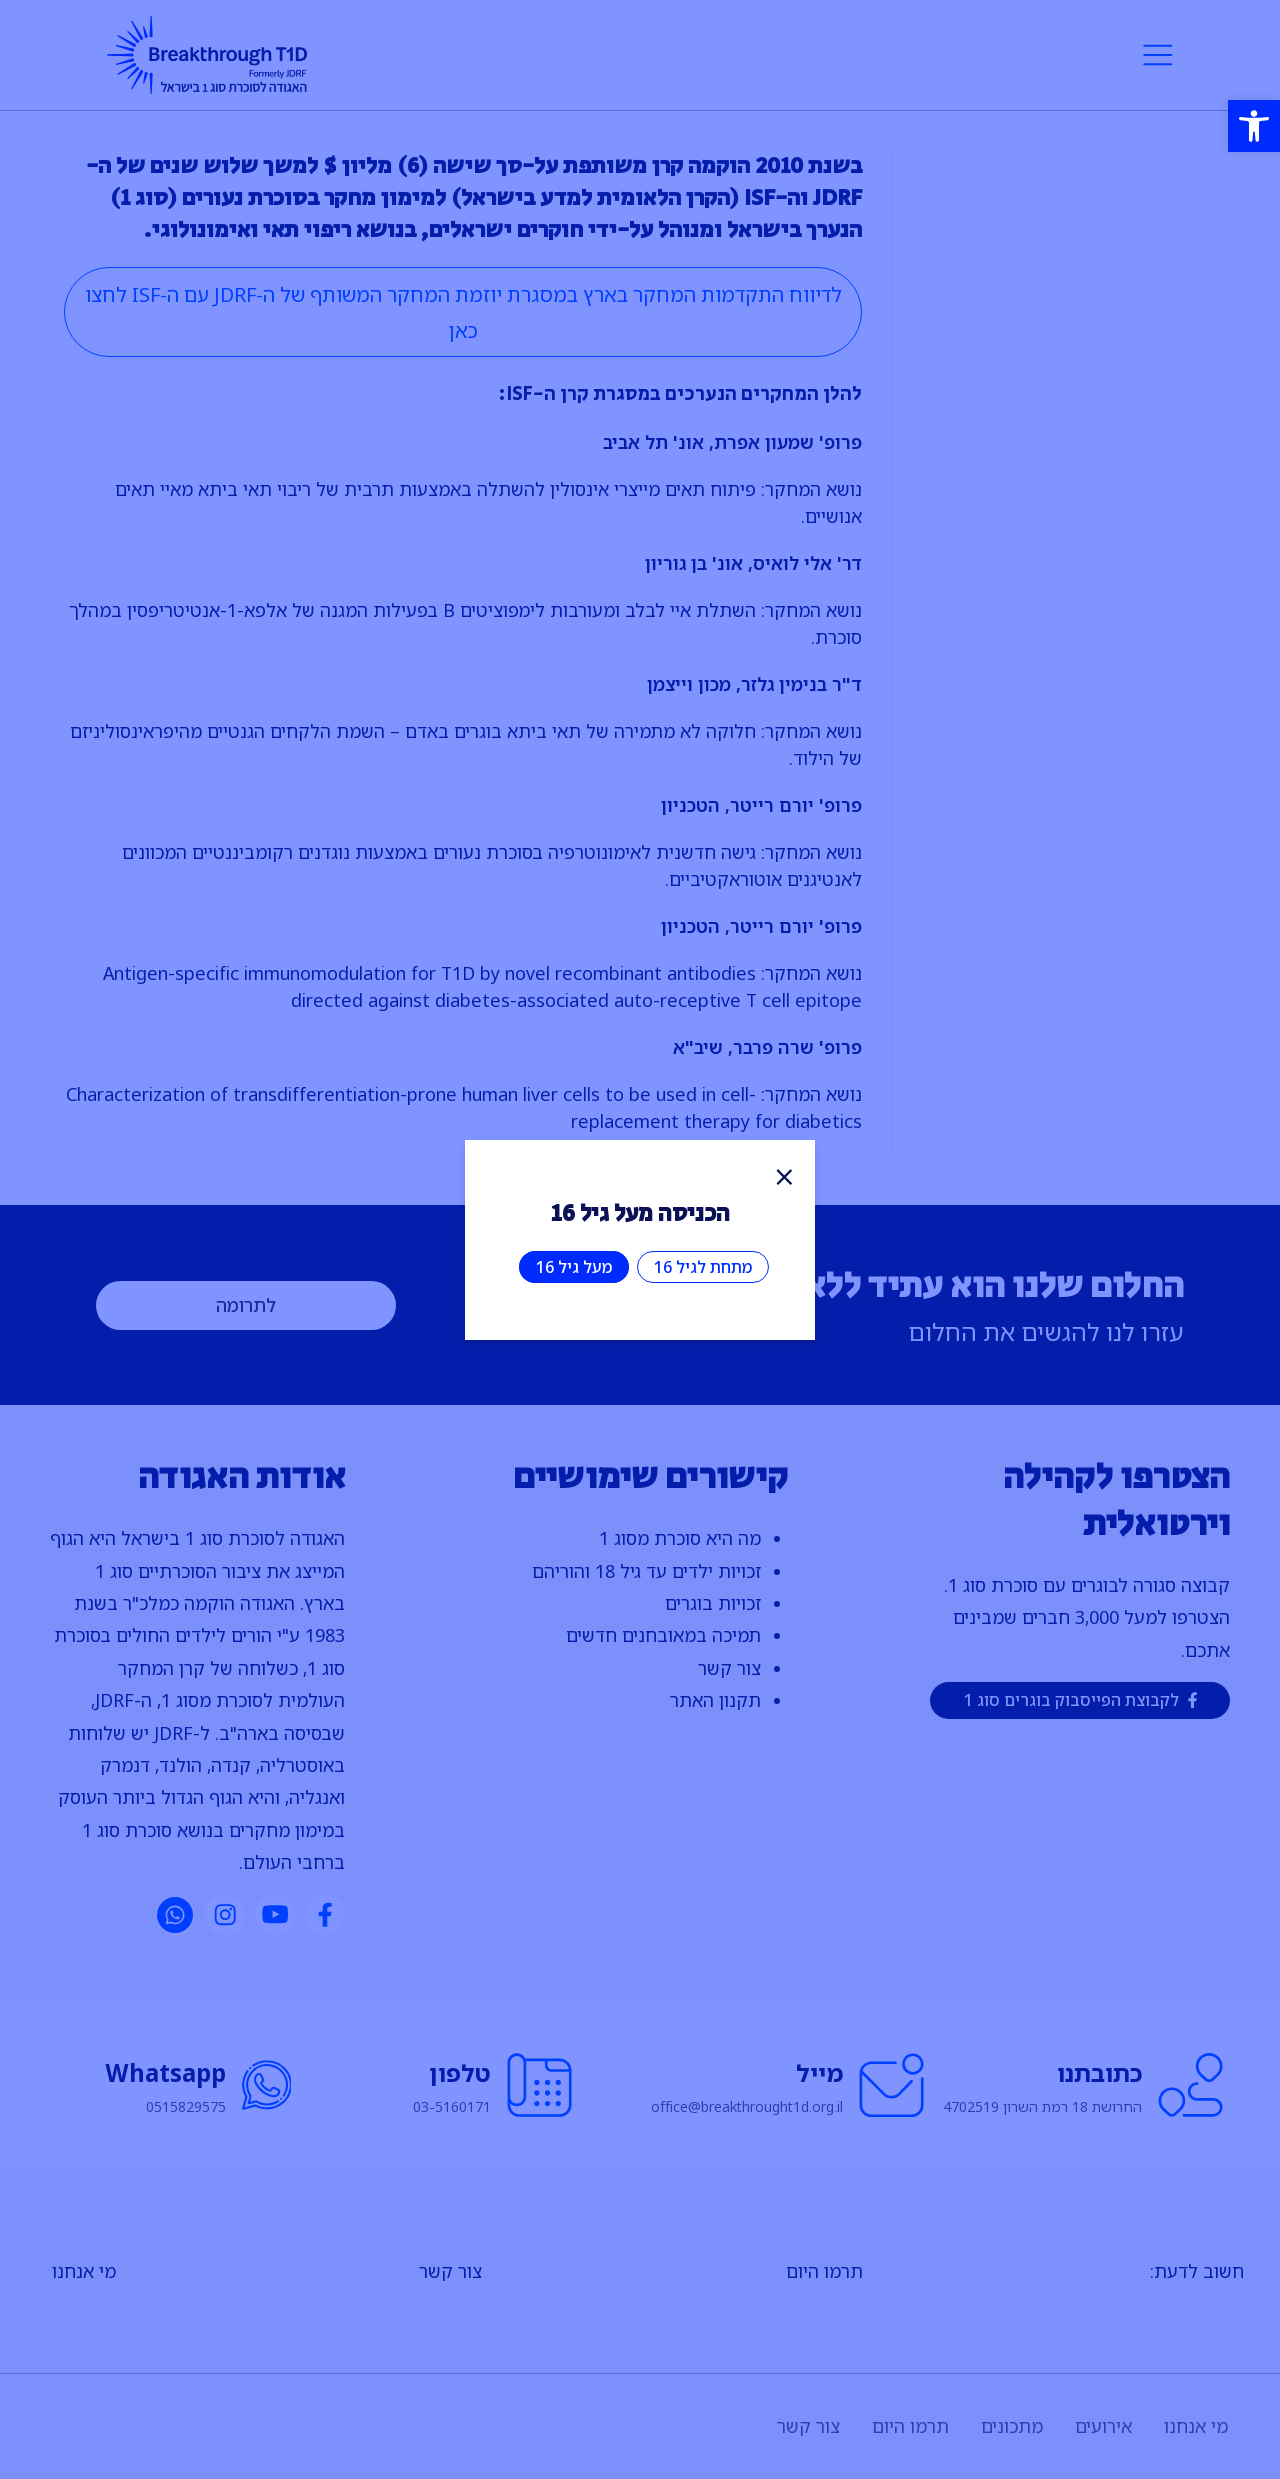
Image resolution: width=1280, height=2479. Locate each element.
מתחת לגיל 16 (703, 1267)
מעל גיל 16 (574, 1267)
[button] (1254, 126)
